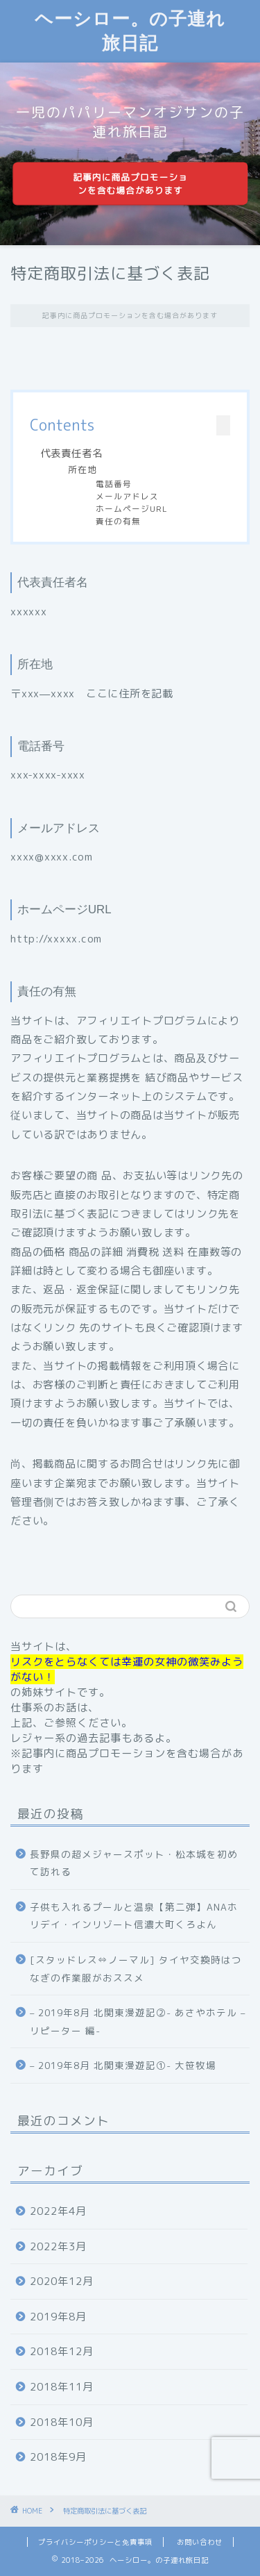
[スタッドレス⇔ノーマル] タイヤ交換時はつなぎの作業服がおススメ (136, 1968)
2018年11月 (62, 2386)
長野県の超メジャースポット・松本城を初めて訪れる (134, 1863)
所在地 (82, 469)
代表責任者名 (71, 453)
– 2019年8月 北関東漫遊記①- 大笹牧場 (123, 2065)
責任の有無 (118, 521)
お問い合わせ (200, 2542)
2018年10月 (62, 2422)
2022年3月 (58, 2246)
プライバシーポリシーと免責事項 (95, 2542)
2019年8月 (58, 2316)
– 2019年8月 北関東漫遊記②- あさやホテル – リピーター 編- (137, 2021)
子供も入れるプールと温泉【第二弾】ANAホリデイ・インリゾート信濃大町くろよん (134, 1915)
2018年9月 (58, 2457)
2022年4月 (58, 2211)
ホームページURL (132, 509)
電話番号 (114, 484)
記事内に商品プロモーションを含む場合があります (130, 184)
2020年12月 (62, 2281)
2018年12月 (62, 2351)
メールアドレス (127, 496)
